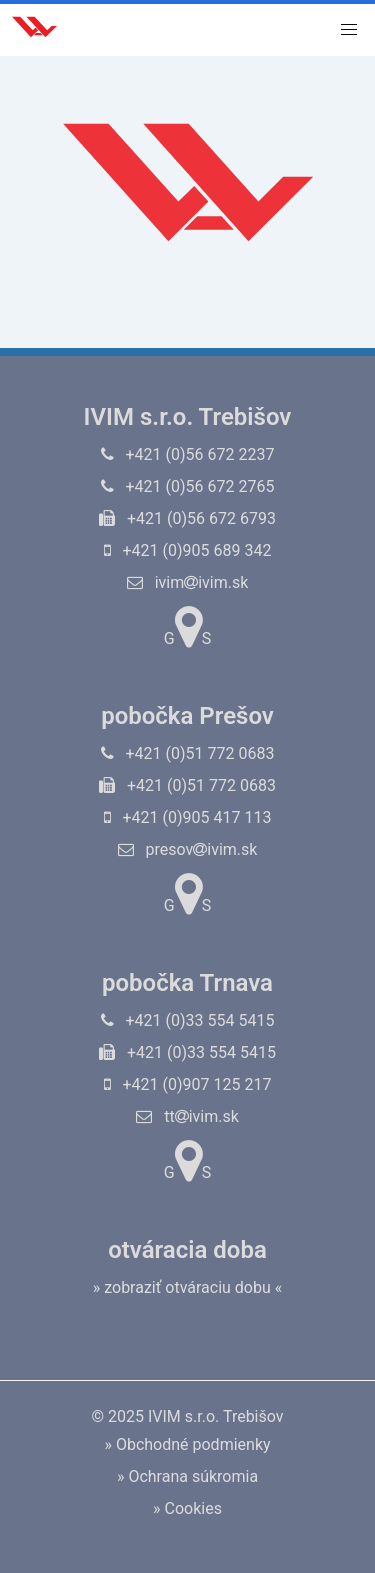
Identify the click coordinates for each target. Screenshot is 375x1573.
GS (187, 627)
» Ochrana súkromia (187, 1476)
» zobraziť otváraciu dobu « (188, 1287)
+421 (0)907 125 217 (188, 1084)
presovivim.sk (188, 849)
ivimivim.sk (188, 582)
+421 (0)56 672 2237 (188, 454)
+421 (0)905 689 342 (188, 550)
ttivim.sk (187, 1116)
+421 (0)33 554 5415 (188, 1020)
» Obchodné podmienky (187, 1444)
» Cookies (187, 1508)
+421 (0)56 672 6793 (187, 518)
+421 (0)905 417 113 (188, 817)
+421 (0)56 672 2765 (188, 486)
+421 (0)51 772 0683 (188, 753)
